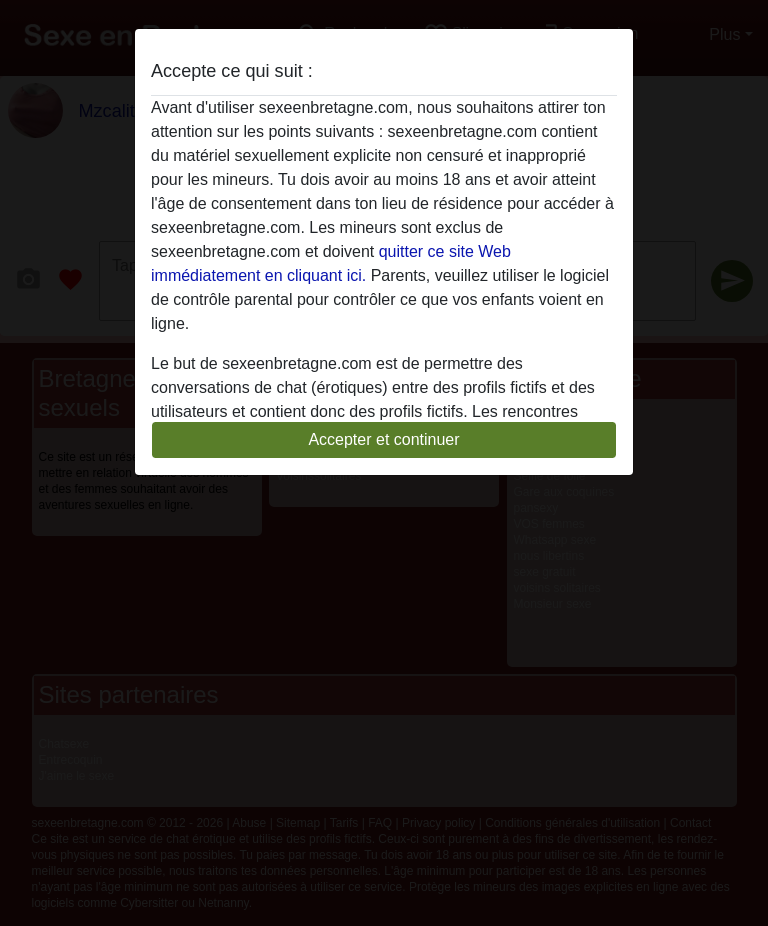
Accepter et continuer (383, 439)
